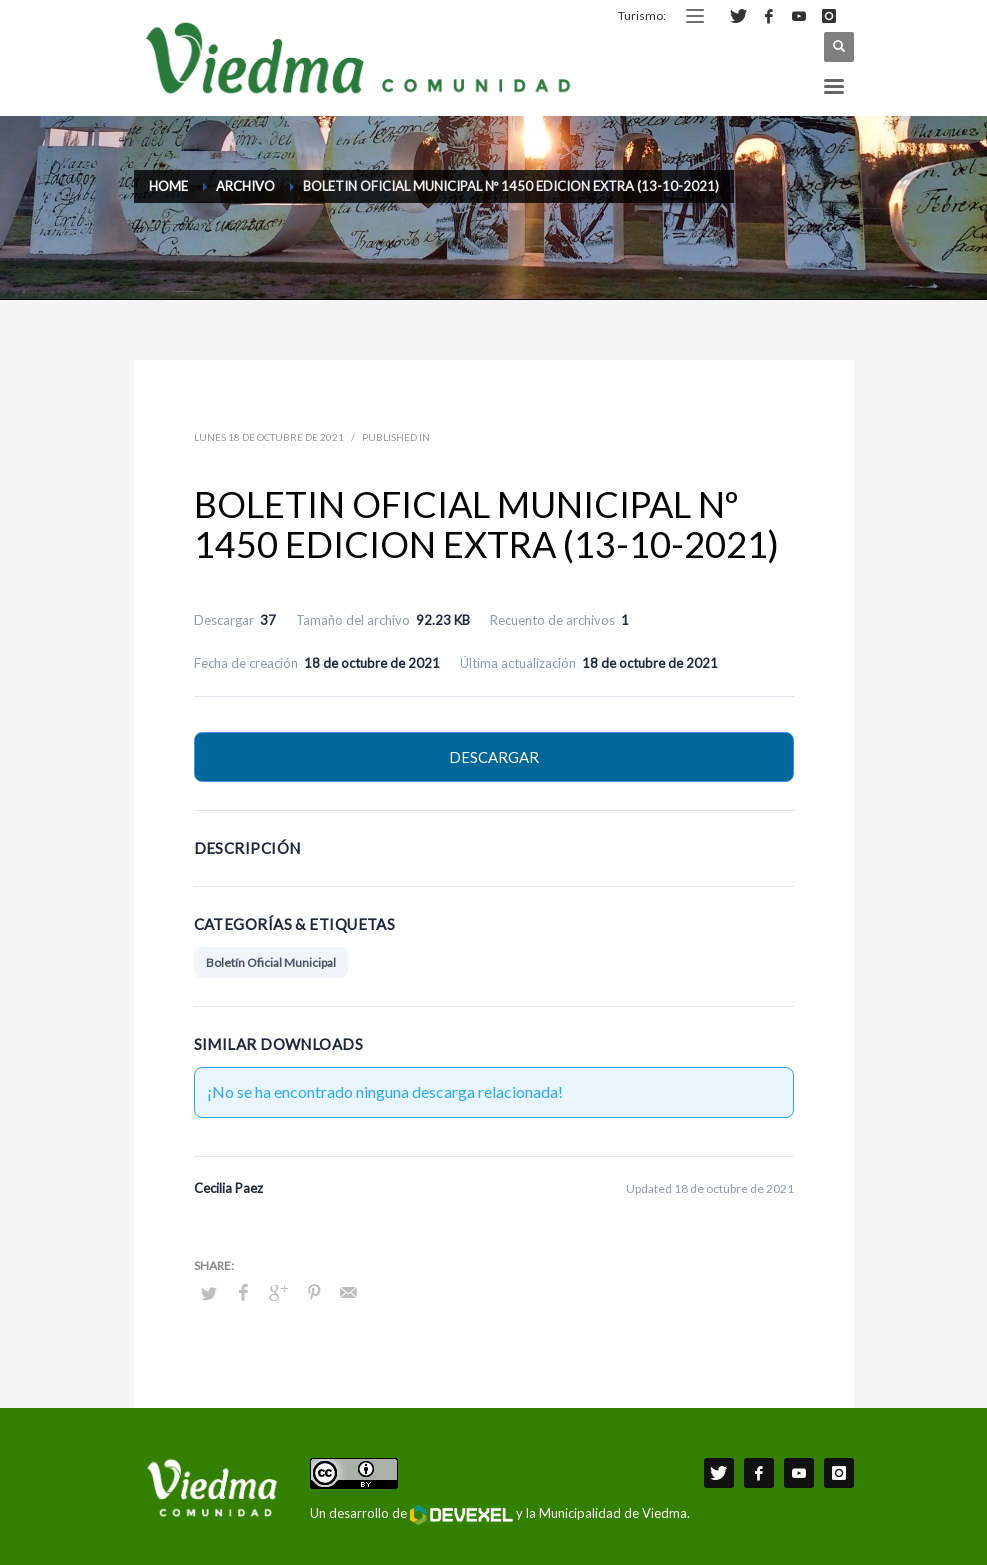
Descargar (494, 757)
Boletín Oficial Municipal (271, 962)
